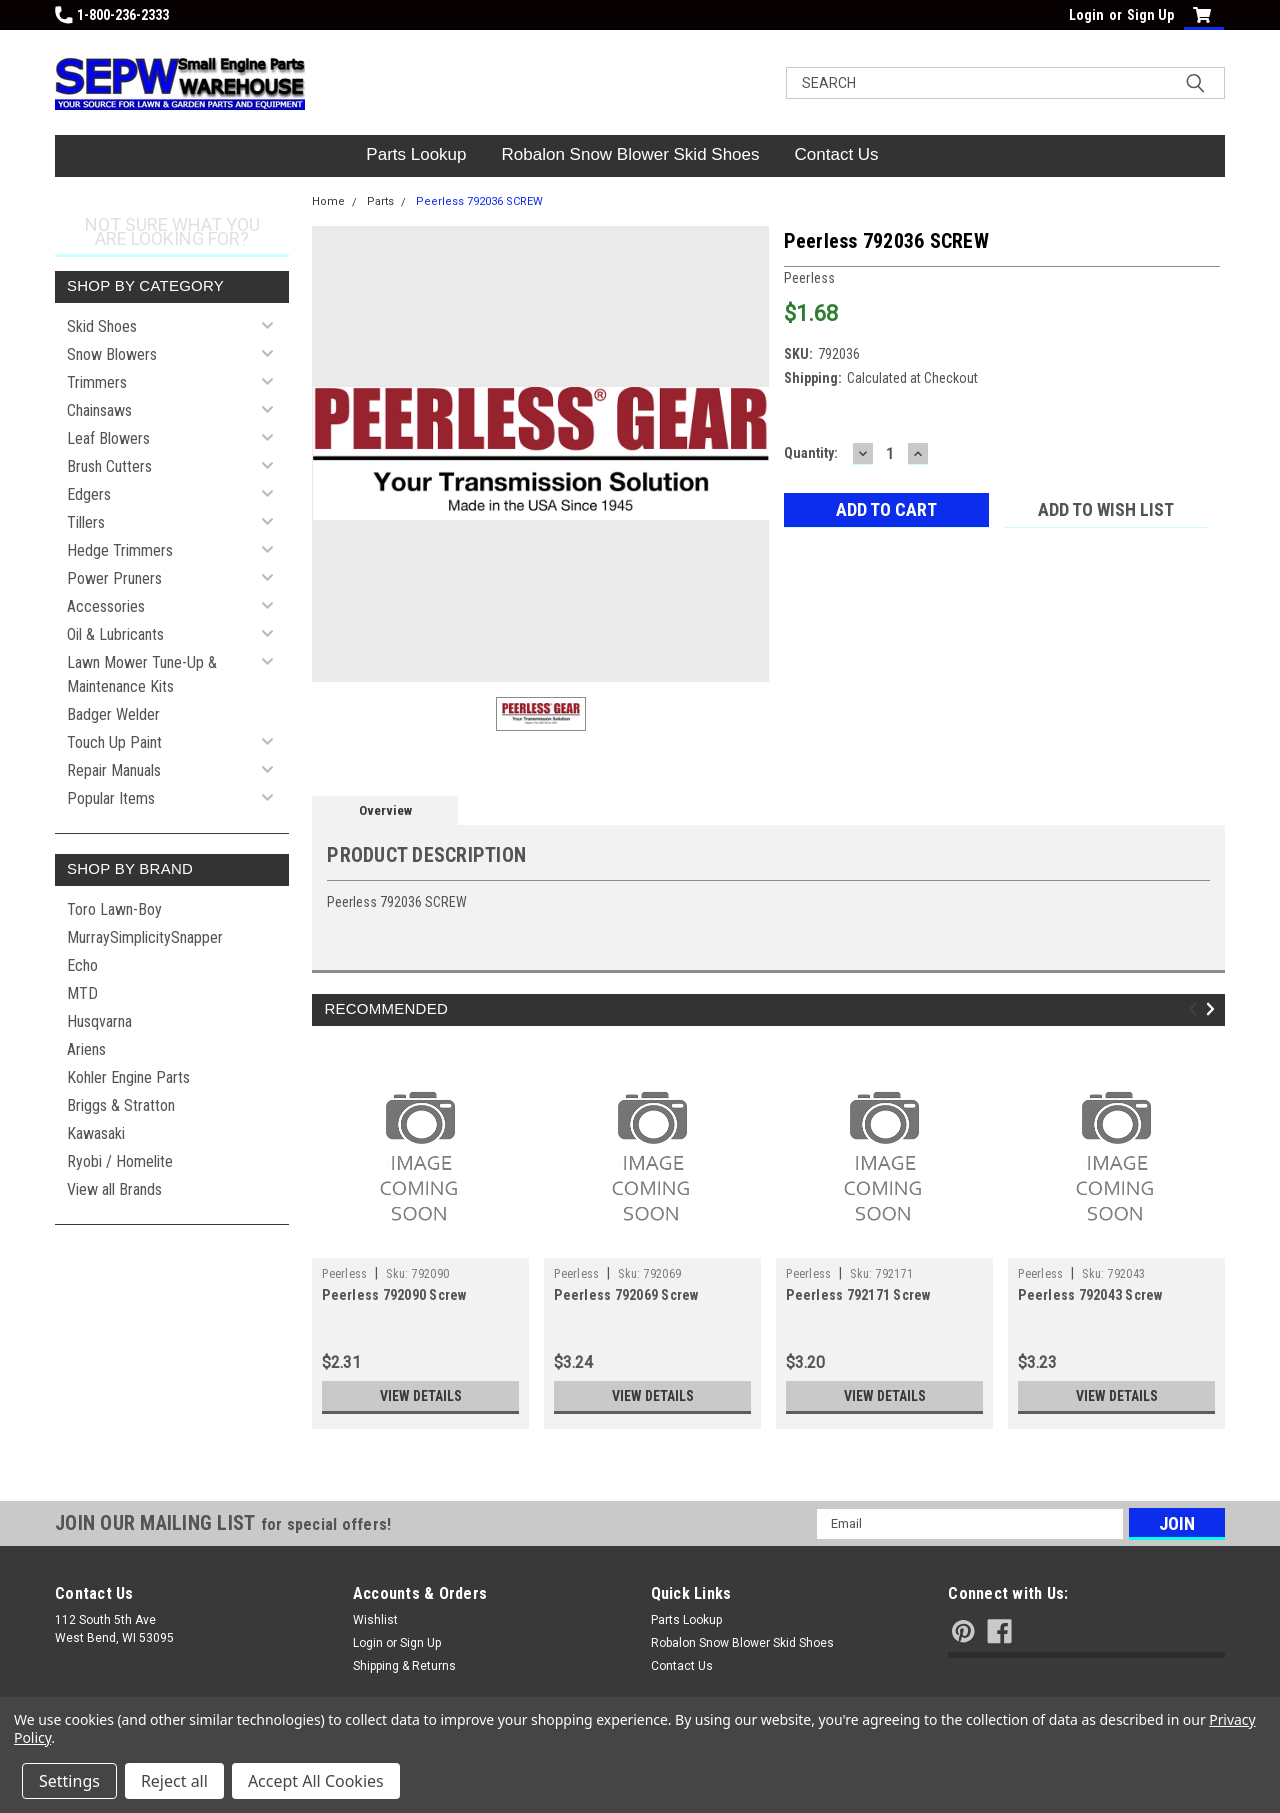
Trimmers (97, 382)
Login (1086, 15)
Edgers (89, 494)
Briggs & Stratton (121, 1105)
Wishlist (375, 1620)
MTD (82, 993)
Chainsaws (99, 410)
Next (1213, 1008)
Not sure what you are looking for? (172, 231)
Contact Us (837, 154)
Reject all (174, 1781)
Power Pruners (114, 578)
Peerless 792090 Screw (394, 1295)
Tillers (86, 522)
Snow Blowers (112, 354)
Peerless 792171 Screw (858, 1295)
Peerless (344, 1274)
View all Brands (114, 1189)
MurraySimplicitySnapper (145, 937)
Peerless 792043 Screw (1090, 1295)
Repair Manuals (114, 770)
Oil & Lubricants (115, 634)
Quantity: (811, 453)
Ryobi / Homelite (120, 1161)
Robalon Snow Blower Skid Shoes (631, 154)
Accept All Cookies (316, 1781)
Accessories (106, 606)
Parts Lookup (416, 154)
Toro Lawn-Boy (114, 909)
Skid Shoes (102, 326)
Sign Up (1150, 15)
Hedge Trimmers (120, 550)
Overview (385, 810)
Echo (82, 965)
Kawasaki (96, 1133)
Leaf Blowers (108, 438)
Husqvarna (99, 1021)
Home (328, 201)
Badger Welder (113, 714)
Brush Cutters (109, 466)
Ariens (86, 1049)
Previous (1195, 1008)
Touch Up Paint (114, 742)
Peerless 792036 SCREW (479, 201)
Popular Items (111, 798)
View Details (421, 1396)
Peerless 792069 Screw (626, 1295)
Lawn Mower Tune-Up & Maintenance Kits (142, 674)
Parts (380, 201)
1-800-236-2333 (112, 15)
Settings (69, 1781)
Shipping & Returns (404, 1666)
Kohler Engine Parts (128, 1077)
